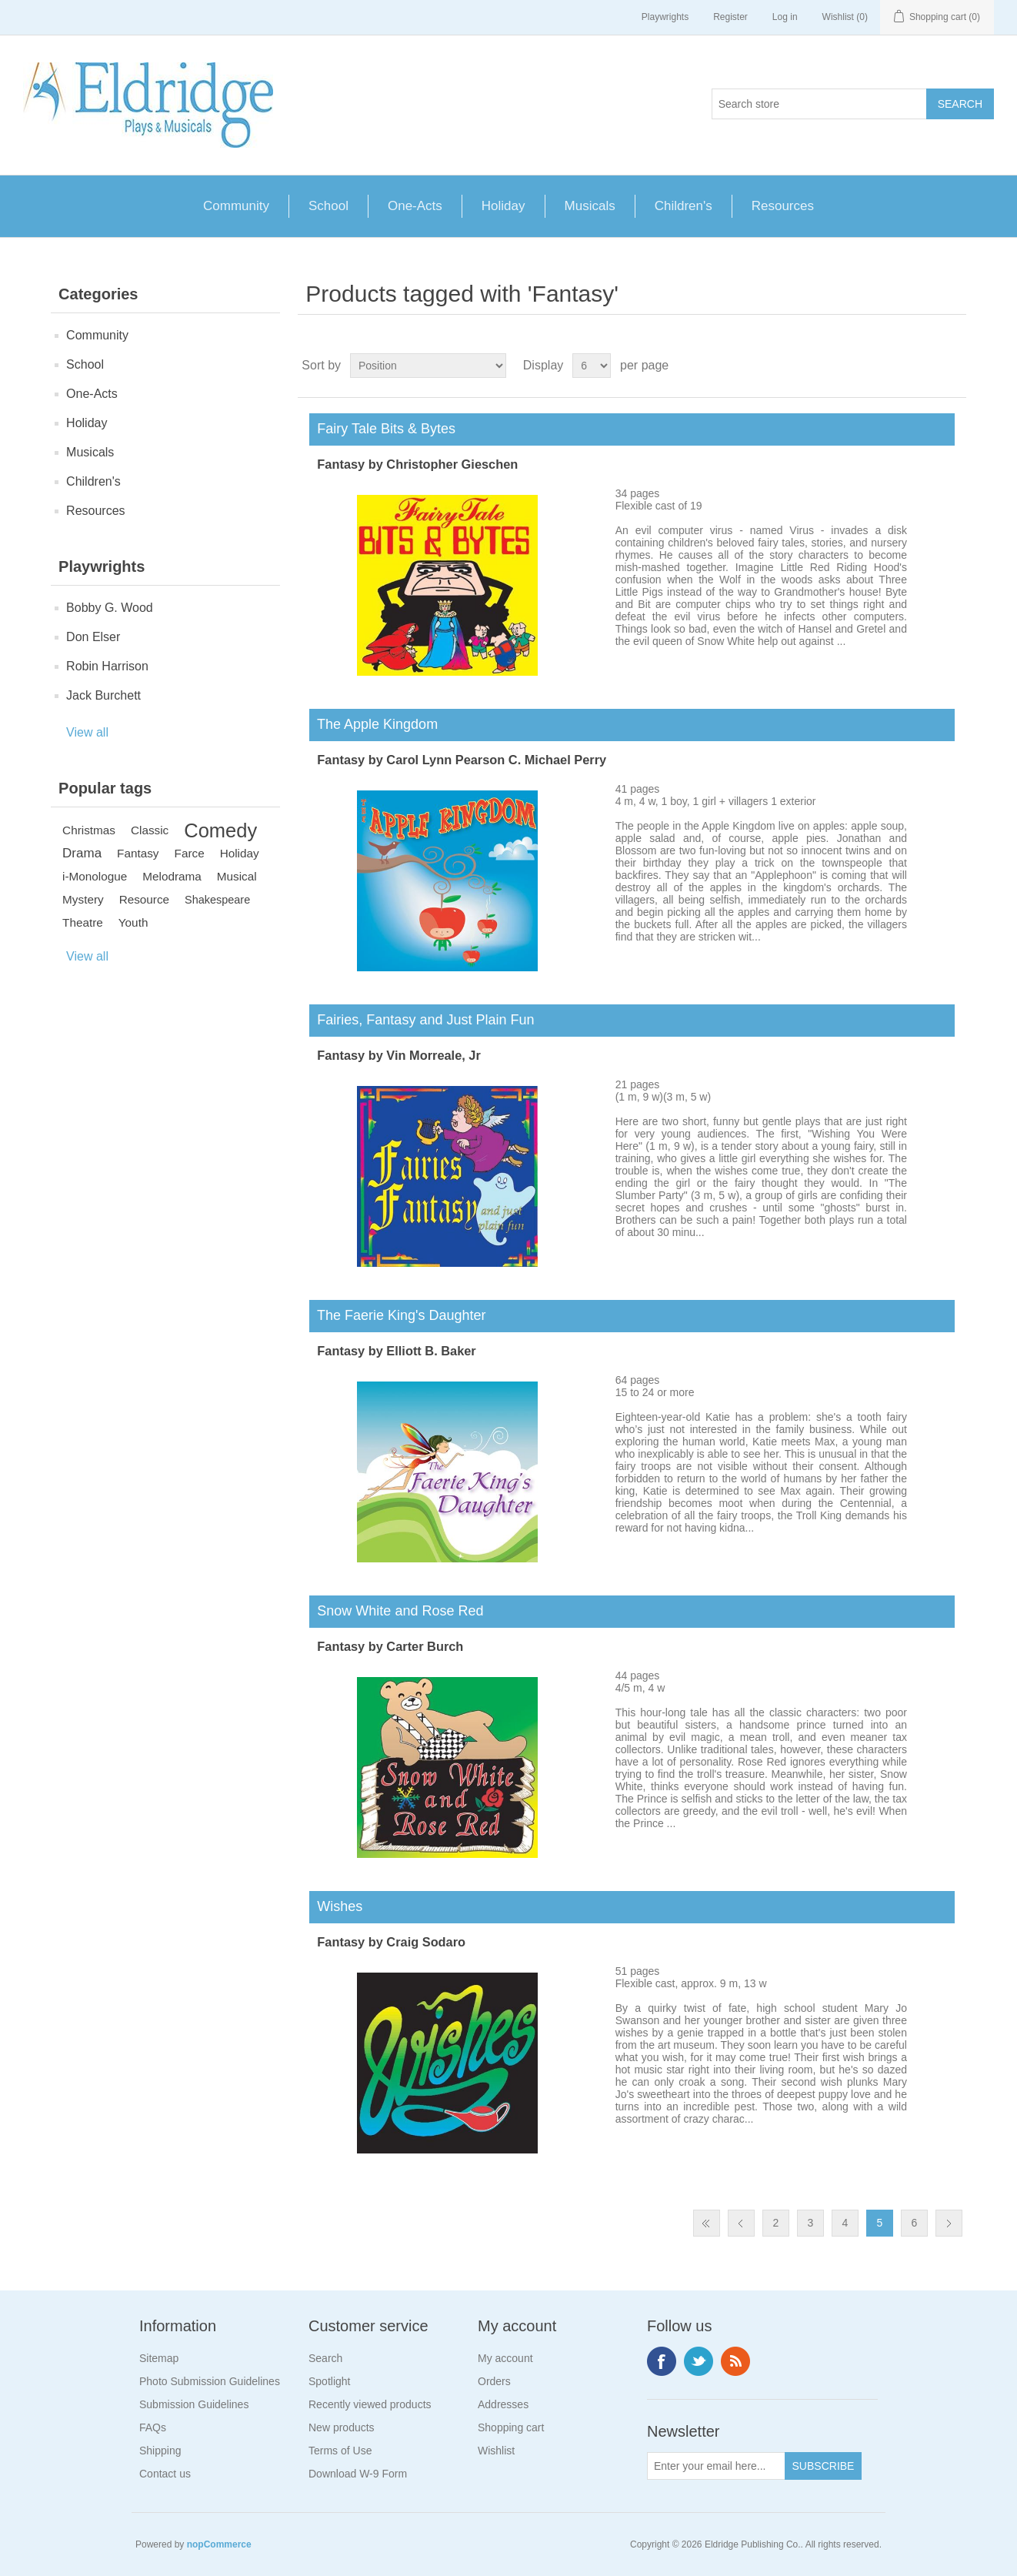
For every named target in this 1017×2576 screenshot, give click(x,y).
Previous (741, 2223)
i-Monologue (94, 876)
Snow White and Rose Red (396, 1611)
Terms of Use (340, 2450)
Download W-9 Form (357, 2473)
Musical (237, 876)
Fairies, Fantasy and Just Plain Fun (421, 1019)
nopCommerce (219, 2544)
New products (341, 2427)
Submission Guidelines (193, 2404)
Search (325, 2358)
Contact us (165, 2473)
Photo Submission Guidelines (209, 2381)
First (706, 2223)
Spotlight (329, 2381)
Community (236, 206)
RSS (735, 2361)
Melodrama (172, 876)
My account (505, 2358)
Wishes (335, 1906)
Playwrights (665, 17)
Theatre (82, 922)
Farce (190, 853)
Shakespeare (217, 900)
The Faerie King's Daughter (397, 1315)
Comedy (220, 830)
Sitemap (158, 2358)
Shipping (160, 2450)
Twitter (698, 2361)
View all (87, 732)
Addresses (503, 2404)
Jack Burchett (103, 695)
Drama (82, 853)
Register (730, 17)
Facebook (661, 2361)
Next (948, 2223)
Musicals (590, 206)
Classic (149, 830)
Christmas (88, 830)
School (328, 206)
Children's (683, 206)
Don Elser (93, 636)
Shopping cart (511, 2427)
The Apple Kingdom (373, 724)
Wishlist (496, 2450)
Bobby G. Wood (109, 607)
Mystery (83, 899)
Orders (494, 2381)
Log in (785, 17)
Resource (144, 899)
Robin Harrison (107, 666)
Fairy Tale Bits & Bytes (382, 428)
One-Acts (415, 206)
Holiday (503, 206)
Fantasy (137, 853)
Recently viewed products (370, 2404)
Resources (783, 206)
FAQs (152, 2427)
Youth (133, 922)
